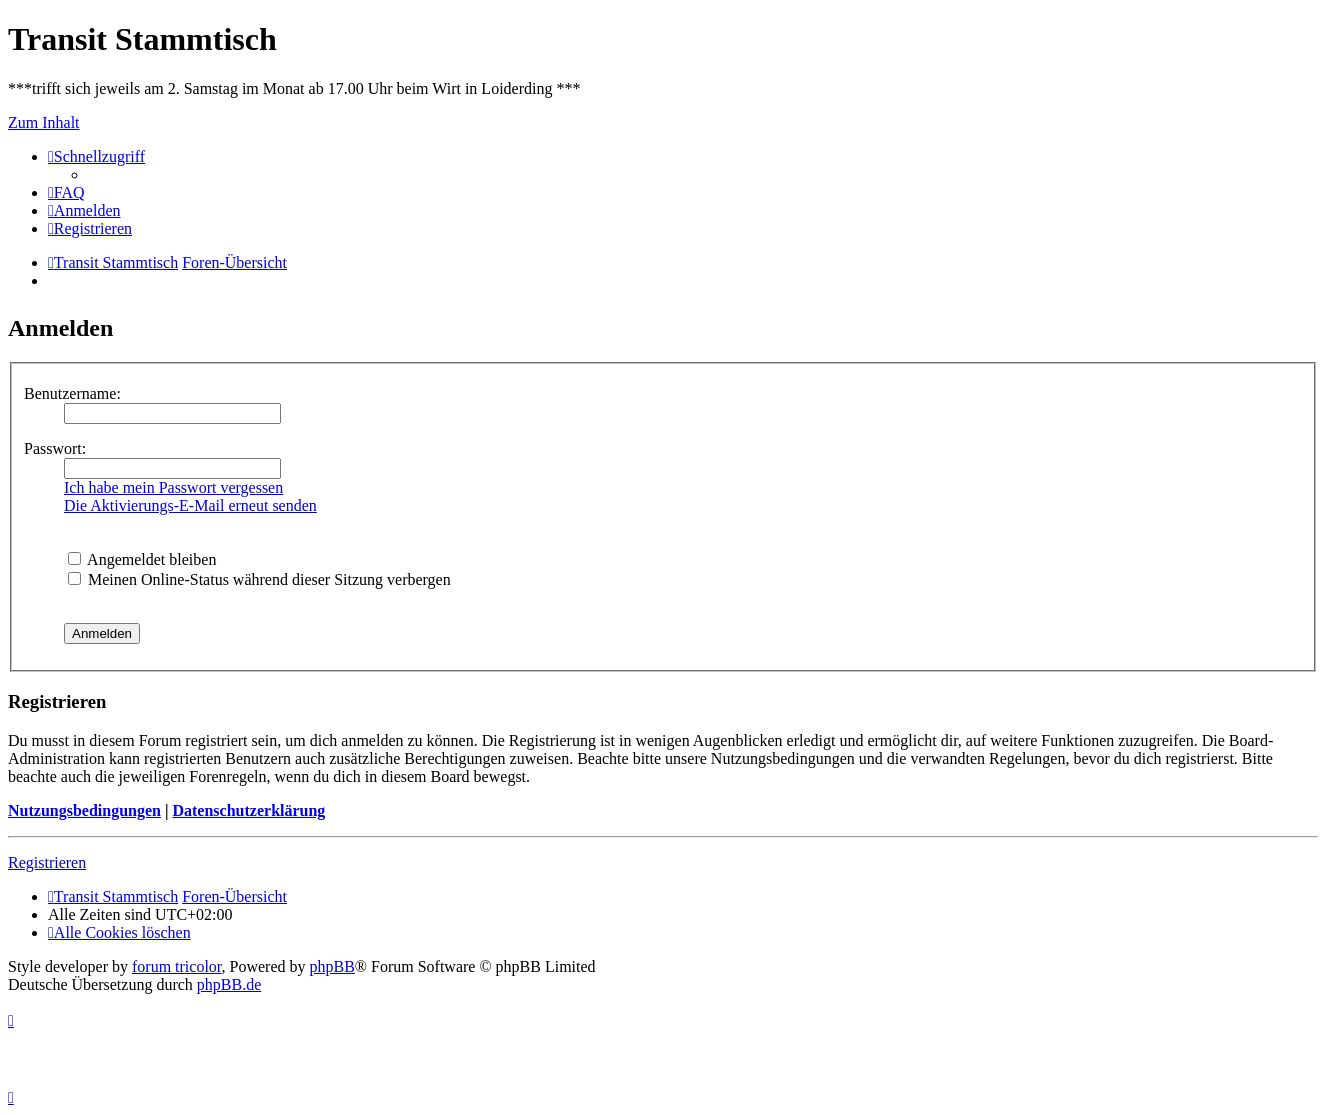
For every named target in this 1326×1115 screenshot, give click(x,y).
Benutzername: (72, 393)
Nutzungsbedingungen (84, 810)
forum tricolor (177, 966)
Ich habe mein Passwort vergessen (173, 487)
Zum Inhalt (44, 122)
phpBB (332, 966)
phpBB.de (229, 984)
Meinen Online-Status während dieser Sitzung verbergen (259, 579)
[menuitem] (66, 192)
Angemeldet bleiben (142, 559)
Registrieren (47, 862)
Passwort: (55, 448)
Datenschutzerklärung (248, 810)
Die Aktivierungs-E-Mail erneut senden (190, 505)
